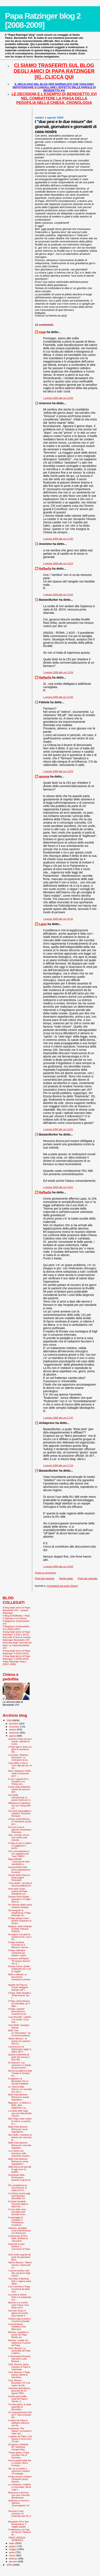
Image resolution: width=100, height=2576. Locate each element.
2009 (9, 1720)
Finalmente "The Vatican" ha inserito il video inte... (20, 2431)
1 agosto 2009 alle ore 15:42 (58, 919)
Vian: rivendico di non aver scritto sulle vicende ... (18, 1837)
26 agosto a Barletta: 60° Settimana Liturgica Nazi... (18, 2447)
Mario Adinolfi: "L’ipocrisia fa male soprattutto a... (19, 1861)
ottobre (13, 1729)
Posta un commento (45, 1572)
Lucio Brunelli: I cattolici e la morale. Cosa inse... (19, 2019)
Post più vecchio (87, 1578)
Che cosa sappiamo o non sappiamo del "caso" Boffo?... (18, 1853)
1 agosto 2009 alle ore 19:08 (58, 1566)
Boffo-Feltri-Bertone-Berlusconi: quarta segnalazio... (18, 2097)
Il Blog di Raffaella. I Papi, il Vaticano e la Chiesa (16, 1617)
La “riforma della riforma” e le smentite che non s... (20, 2089)
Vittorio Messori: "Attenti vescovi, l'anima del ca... (19, 2265)
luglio (12, 2543)
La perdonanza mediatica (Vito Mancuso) (17, 2326)
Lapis (43, 924)
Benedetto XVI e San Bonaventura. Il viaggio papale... (18, 2524)
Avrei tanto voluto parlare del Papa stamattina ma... (17, 1891)
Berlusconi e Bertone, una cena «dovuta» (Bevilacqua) (19, 2495)
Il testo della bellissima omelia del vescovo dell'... (19, 1789)
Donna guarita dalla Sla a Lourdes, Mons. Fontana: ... (19, 2463)
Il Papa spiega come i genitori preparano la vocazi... (19, 1920)
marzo (12, 2555)
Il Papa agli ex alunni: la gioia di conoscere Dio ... (19, 1749)
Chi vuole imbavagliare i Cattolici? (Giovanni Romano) (19, 1813)
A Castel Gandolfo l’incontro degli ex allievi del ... (18, 2204)
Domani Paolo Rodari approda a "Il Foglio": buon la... (20, 1899)
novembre (14, 1726)
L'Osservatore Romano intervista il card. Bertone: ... (19, 2358)
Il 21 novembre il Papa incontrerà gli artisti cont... (19, 2289)
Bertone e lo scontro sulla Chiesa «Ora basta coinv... (18, 2305)
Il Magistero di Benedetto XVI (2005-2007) (16, 1627)
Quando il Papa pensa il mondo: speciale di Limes (19, 1741)
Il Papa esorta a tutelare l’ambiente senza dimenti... (19, 2479)
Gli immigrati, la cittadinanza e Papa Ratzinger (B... (19, 1913)
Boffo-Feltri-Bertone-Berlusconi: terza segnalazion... (18, 2129)
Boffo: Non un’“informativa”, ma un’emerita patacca (19, 2033)
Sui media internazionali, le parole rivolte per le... (20, 1797)
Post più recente (44, 1578)
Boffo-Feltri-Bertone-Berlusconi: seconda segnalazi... (19, 2145)
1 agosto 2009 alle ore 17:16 (58, 1465)
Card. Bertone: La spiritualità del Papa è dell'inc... (19, 2350)
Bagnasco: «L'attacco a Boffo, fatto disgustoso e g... (19, 2105)
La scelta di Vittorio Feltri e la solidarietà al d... (19, 2297)
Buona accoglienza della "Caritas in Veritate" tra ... (20, 2073)
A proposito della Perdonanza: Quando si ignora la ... (19, 2179)
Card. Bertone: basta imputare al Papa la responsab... (19, 2367)
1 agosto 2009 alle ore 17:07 (58, 1417)
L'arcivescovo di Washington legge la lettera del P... (19, 2049)
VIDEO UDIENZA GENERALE (16, 2538)
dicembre (14, 1723)
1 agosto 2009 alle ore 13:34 (58, 594)
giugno (13, 2546)
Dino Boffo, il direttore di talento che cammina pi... (20, 2137)
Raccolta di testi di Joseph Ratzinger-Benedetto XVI (17, 1638)
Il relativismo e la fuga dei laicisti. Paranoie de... (19, 2532)
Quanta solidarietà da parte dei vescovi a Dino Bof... (19, 2057)
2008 (9, 2564)
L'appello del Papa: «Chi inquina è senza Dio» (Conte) (20, 2439)
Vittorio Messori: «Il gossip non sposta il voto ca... (19, 2041)
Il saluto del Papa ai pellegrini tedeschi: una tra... (19, 2423)
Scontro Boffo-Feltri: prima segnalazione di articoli (19, 1869)
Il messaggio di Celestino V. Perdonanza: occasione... (16, 2221)
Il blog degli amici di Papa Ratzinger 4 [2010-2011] (16, 1652)
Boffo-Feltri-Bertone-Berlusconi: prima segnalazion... (18, 2161)
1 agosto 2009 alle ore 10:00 (58, 398)
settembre (14, 1732)
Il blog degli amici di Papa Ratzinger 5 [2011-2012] (16, 1633)
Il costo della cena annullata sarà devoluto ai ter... (17, 2212)
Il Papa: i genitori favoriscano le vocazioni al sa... (17, 2011)
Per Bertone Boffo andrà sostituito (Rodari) (20, 1905)
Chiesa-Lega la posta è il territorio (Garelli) (19, 2319)
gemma (44, 776)
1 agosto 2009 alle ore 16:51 (58, 1187)
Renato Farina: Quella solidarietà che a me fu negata (19, 1969)
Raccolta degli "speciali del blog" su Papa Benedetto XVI (17, 1645)
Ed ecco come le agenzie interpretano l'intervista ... (19, 1829)
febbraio (13, 2558)
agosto (13, 1736)
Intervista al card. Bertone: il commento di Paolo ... (19, 2248)
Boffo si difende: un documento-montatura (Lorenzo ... (19, 1978)
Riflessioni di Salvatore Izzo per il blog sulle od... (19, 1805)
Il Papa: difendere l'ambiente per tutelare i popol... (17, 1953)
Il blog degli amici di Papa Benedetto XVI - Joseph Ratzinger (16, 1610)
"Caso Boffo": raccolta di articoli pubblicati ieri (20, 1884)
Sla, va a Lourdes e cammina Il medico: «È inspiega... (19, 2471)
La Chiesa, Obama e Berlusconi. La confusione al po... (18, 1757)
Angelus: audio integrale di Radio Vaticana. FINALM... (20, 1929)
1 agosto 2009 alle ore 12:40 (58, 538)
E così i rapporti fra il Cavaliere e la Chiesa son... (18, 1781)
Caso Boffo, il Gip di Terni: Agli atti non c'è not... (20, 1765)
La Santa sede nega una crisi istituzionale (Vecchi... (20, 2113)
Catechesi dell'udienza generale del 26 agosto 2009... (19, 2390)
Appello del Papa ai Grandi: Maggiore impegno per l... (18, 1987)
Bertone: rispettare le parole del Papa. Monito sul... (18, 2334)
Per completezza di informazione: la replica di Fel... (17, 2187)
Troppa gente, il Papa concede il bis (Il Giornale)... (18, 2455)
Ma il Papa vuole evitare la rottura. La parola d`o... (20, 2121)
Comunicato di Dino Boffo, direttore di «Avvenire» (18, 2238)
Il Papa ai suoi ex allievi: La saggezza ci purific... (20, 1845)
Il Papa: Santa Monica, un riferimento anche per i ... (19, 1821)
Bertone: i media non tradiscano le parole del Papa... (19, 2342)
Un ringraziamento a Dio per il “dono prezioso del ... (20, 2415)
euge (42, 332)
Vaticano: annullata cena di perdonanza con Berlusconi (19, 2230)
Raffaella (45, 568)
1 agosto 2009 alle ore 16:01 (58, 1129)
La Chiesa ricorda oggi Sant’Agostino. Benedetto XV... (19, 2196)
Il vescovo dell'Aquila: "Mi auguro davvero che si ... (19, 1961)
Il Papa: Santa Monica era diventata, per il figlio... (19, 2003)
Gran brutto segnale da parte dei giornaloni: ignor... (19, 2257)
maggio (13, 2549)
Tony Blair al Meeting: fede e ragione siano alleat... (19, 2281)
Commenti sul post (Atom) (62, 1585)
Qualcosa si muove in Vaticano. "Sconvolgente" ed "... (18, 2504)
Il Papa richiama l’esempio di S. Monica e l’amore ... (19, 1944)
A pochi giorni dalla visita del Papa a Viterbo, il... (17, 2399)
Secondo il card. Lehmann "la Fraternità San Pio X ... (19, 2515)
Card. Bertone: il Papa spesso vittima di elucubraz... (19, 2374)
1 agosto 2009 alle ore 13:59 (58, 771)
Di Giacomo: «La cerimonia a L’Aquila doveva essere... (19, 2065)
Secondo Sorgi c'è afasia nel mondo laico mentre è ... (18, 2313)
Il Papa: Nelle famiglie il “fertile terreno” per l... (19, 1995)
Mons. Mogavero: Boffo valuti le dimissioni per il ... (19, 1773)
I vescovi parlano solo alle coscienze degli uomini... (19, 2273)
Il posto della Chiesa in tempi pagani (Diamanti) (19, 1877)
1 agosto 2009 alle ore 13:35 (58, 697)
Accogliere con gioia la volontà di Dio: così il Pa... (19, 1937)
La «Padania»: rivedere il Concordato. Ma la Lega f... (19, 2487)
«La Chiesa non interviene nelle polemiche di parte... (19, 2153)
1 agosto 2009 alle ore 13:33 (58, 563)
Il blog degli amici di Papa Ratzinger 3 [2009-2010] (16, 1657)
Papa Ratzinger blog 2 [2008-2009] (42, 20)
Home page (66, 1578)
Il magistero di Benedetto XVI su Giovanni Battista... (19, 2081)
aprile (12, 2552)
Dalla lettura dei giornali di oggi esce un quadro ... (19, 2169)
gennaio (13, 2561)
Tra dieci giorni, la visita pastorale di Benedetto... (19, 2407)
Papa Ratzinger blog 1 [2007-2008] (15, 1662)
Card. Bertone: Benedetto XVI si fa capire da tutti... (19, 2383)
